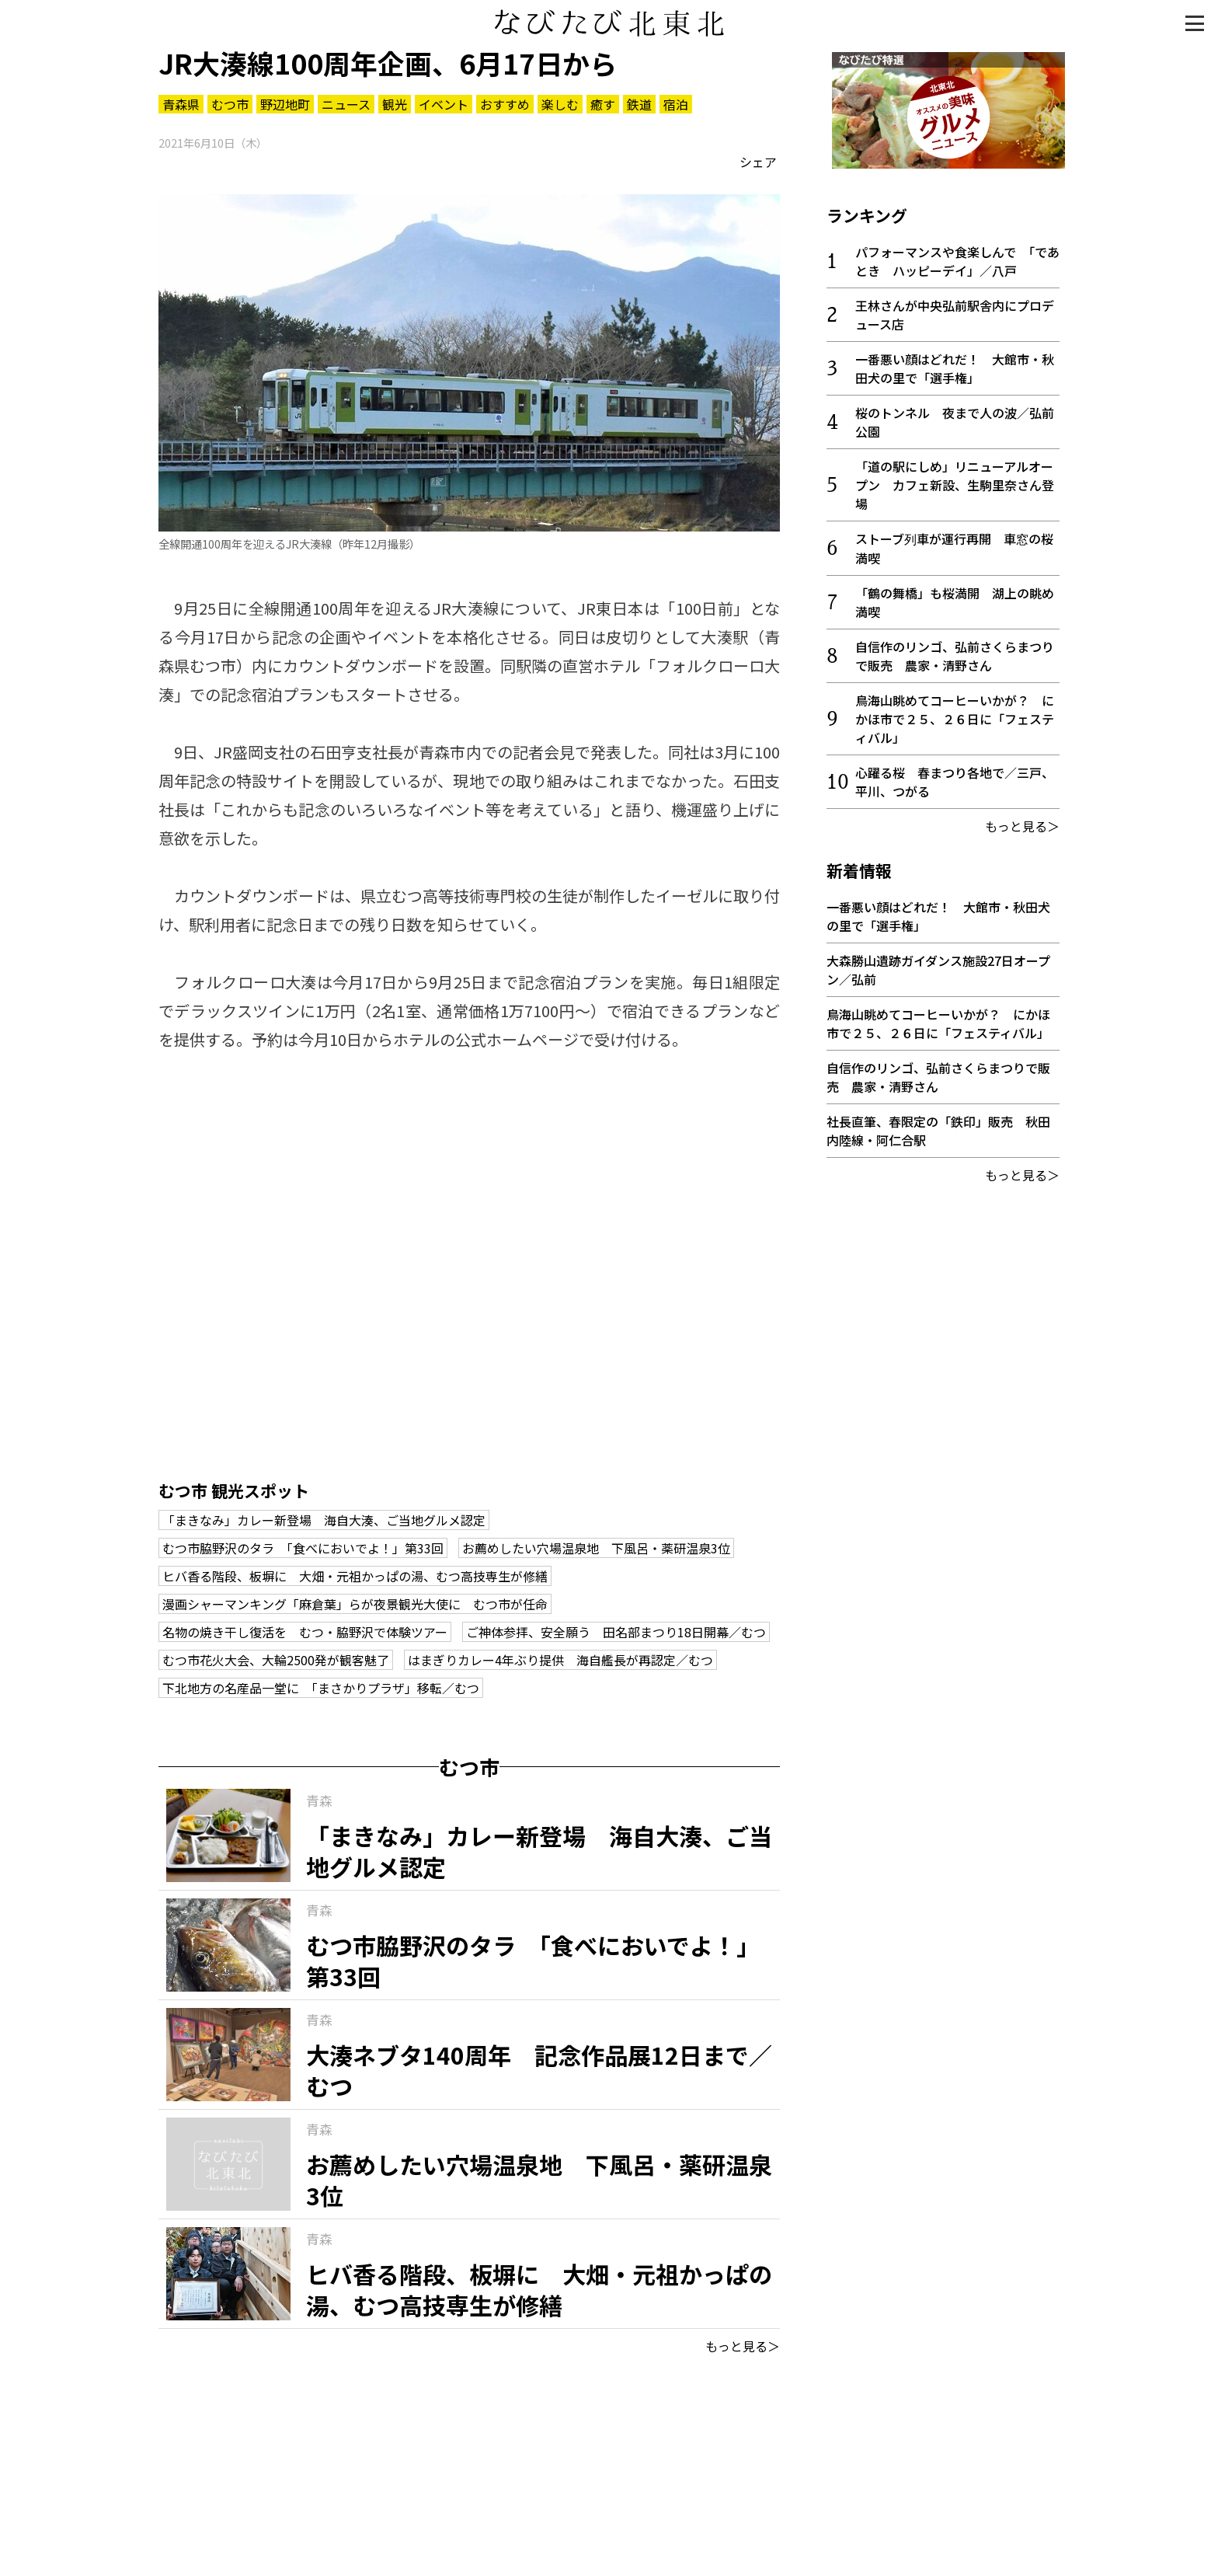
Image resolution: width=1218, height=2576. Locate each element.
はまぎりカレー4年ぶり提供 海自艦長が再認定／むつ (560, 1660)
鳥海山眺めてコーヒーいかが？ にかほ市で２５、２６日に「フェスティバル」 (954, 713)
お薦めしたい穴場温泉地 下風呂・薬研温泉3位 (596, 1548)
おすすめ (505, 104)
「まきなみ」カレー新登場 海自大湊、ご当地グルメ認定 (323, 1520)
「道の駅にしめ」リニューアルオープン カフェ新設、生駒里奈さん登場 (954, 479)
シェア (758, 161)
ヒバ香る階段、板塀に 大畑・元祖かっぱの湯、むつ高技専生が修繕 (355, 1576)
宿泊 (675, 104)
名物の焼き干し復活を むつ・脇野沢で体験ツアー (304, 1632)
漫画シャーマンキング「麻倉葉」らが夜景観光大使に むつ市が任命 (355, 1604)
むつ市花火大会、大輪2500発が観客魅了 (275, 1660)
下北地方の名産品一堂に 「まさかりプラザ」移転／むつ (320, 1687)
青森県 (181, 104)
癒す (602, 104)
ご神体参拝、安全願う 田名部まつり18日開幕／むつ (616, 1632)
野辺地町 (285, 104)
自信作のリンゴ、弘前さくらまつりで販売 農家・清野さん (954, 650)
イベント (443, 104)
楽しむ (560, 104)
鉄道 (639, 104)
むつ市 (230, 104)
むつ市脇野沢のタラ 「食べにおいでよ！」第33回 (303, 1548)
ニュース (346, 104)
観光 (394, 104)
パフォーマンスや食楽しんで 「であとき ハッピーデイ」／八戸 (957, 255)
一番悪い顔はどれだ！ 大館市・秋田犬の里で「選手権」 (954, 363)
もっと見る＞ (742, 2346)
